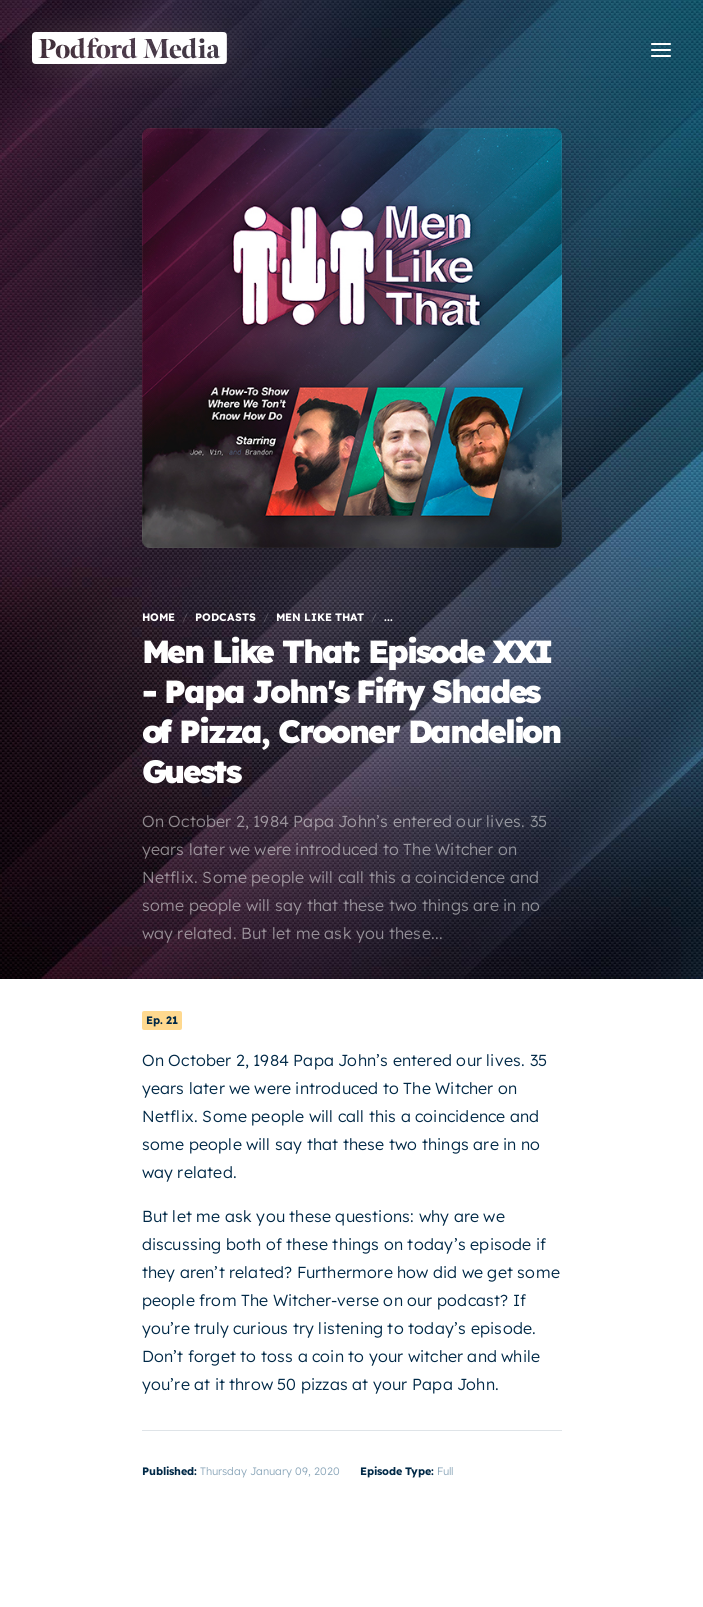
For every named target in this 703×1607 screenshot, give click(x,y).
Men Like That (320, 617)
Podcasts (225, 617)
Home (158, 617)
